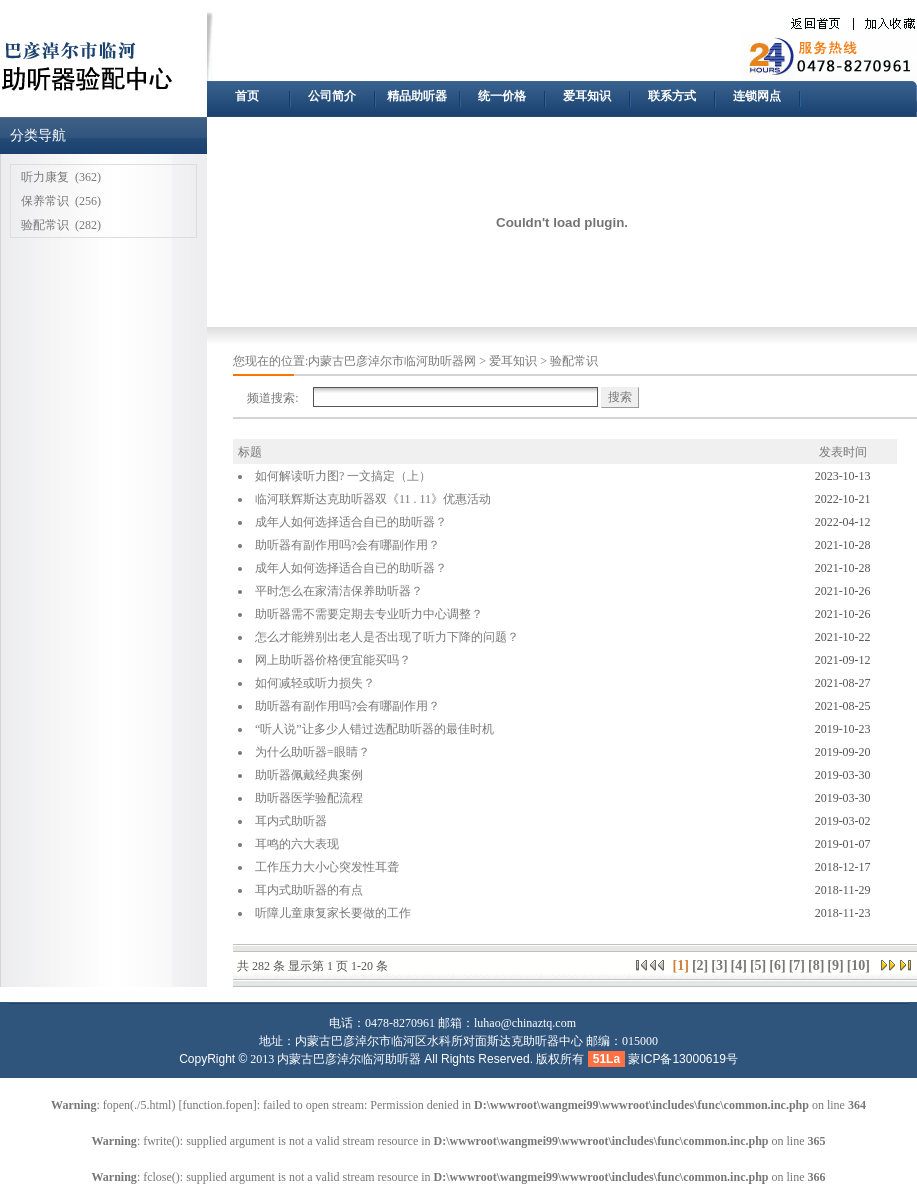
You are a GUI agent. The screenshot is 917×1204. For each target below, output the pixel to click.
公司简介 (332, 96)
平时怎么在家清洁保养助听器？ (339, 591)
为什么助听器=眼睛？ (312, 752)
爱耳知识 (587, 96)
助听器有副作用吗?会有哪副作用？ (347, 545)
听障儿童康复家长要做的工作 (333, 913)
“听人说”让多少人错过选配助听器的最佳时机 (374, 729)
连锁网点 (757, 96)
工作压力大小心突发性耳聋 (327, 867)
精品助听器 (417, 96)
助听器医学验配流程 (309, 798)
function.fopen (217, 1105)
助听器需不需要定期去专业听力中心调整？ (369, 614)
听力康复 (45, 177)
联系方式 (672, 96)
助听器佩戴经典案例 (309, 775)
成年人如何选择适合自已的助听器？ (351, 522)
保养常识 (45, 201)
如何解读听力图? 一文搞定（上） (343, 476)
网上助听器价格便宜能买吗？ (333, 660)
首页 (247, 96)
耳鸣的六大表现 (297, 844)
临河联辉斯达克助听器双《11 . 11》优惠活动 (373, 499)
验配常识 (45, 225)
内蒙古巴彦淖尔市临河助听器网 (392, 361)
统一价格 (502, 96)
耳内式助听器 (291, 821)
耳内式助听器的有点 (309, 890)
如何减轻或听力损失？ (315, 683)
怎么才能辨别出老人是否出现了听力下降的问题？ (387, 637)
